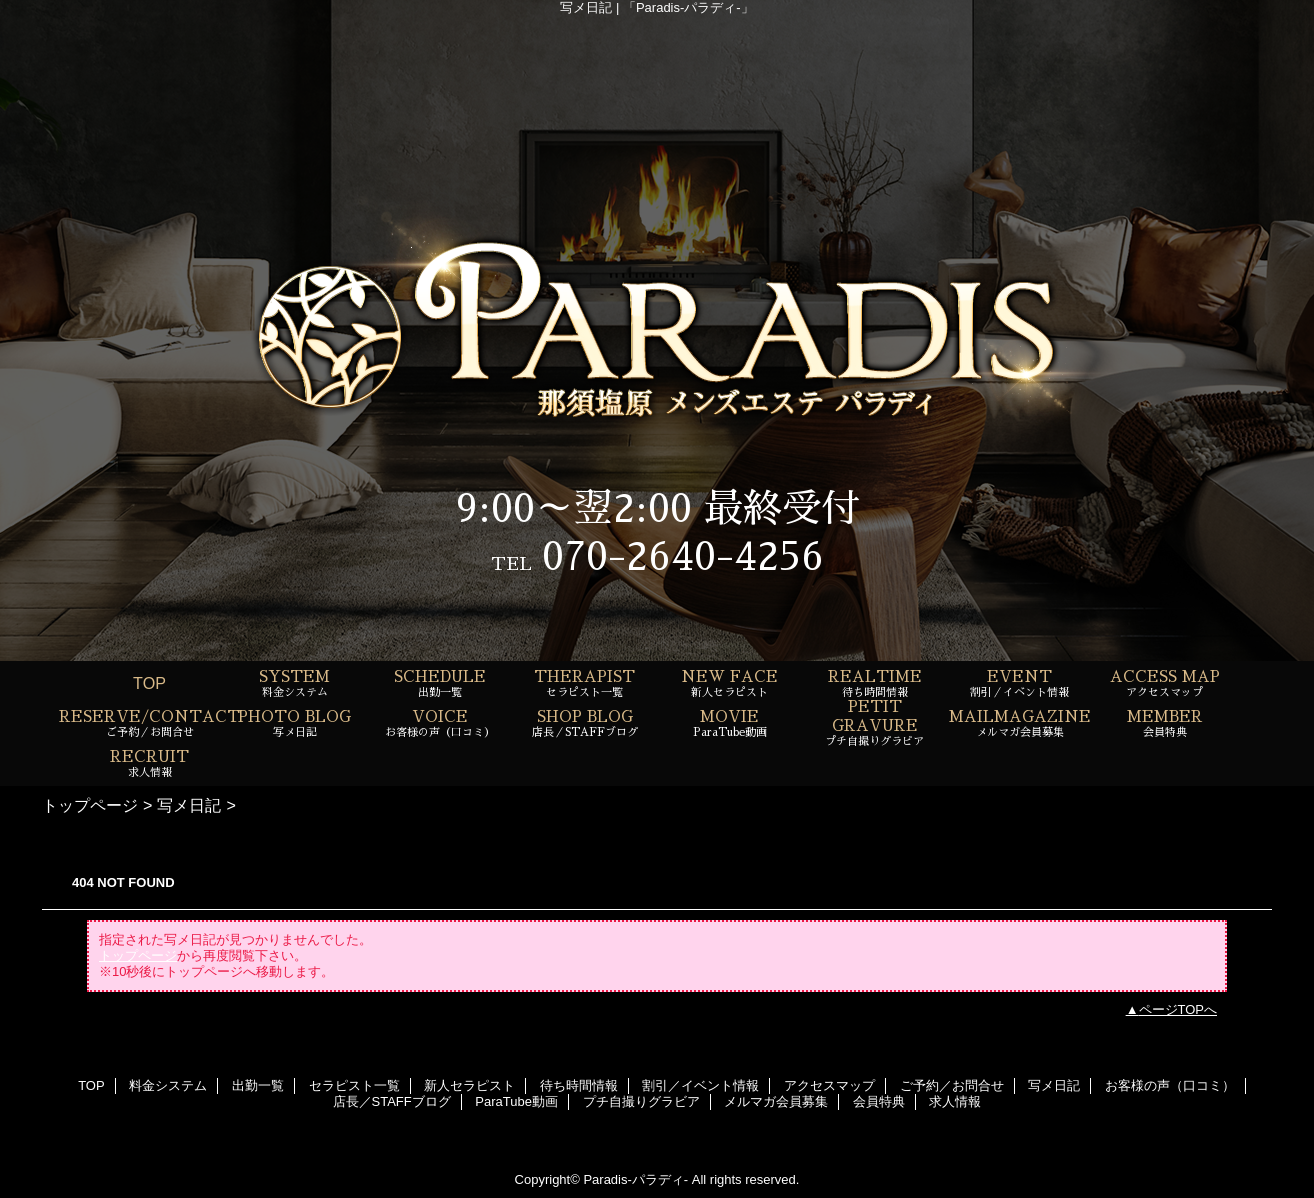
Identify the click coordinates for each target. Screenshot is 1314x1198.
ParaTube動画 (516, 1101)
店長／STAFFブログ (392, 1101)
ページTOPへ (1178, 1009)
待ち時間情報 (579, 1085)
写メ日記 (189, 805)
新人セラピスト (469, 1085)
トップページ (90, 805)
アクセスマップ (829, 1085)
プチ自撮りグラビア (641, 1101)
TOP (149, 683)
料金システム (168, 1085)
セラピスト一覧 (354, 1085)
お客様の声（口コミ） (1170, 1085)
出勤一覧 (258, 1085)
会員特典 (879, 1101)
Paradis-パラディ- (635, 1179)
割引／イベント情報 (700, 1085)
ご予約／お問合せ (952, 1085)
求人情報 (955, 1101)
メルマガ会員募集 (776, 1101)
